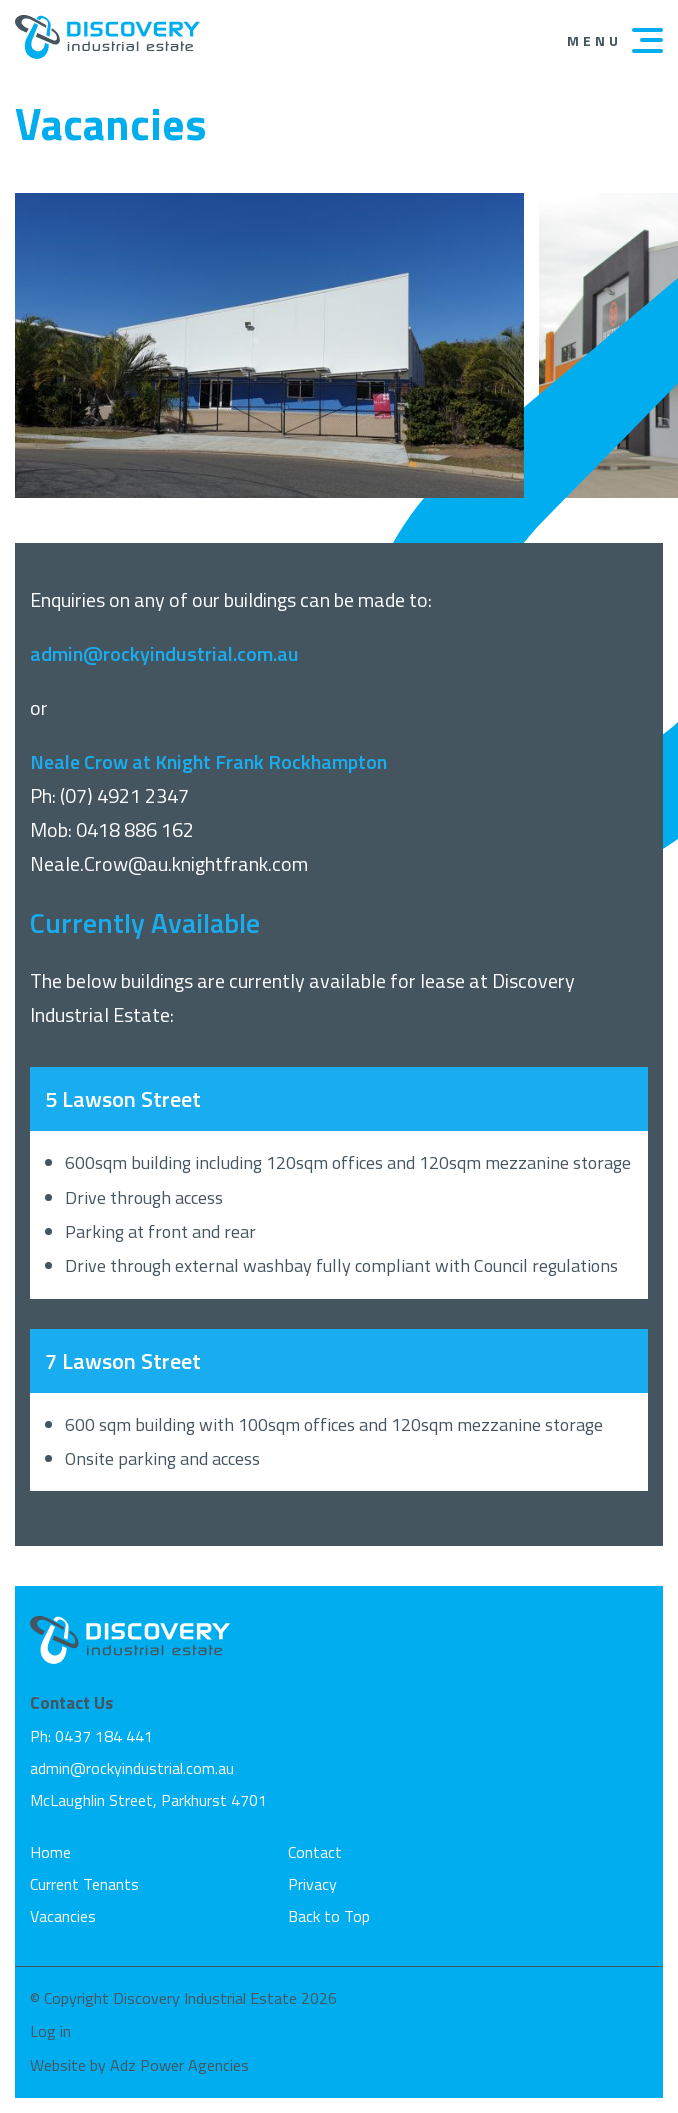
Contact (315, 1852)
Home (50, 1852)
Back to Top (329, 1916)
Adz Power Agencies (179, 2065)
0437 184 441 (104, 1736)
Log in (50, 2031)
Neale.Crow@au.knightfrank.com (169, 863)
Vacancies (63, 1916)
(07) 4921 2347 (124, 795)
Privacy (312, 1884)
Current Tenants (84, 1884)
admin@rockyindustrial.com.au (132, 1768)
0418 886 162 (135, 829)
